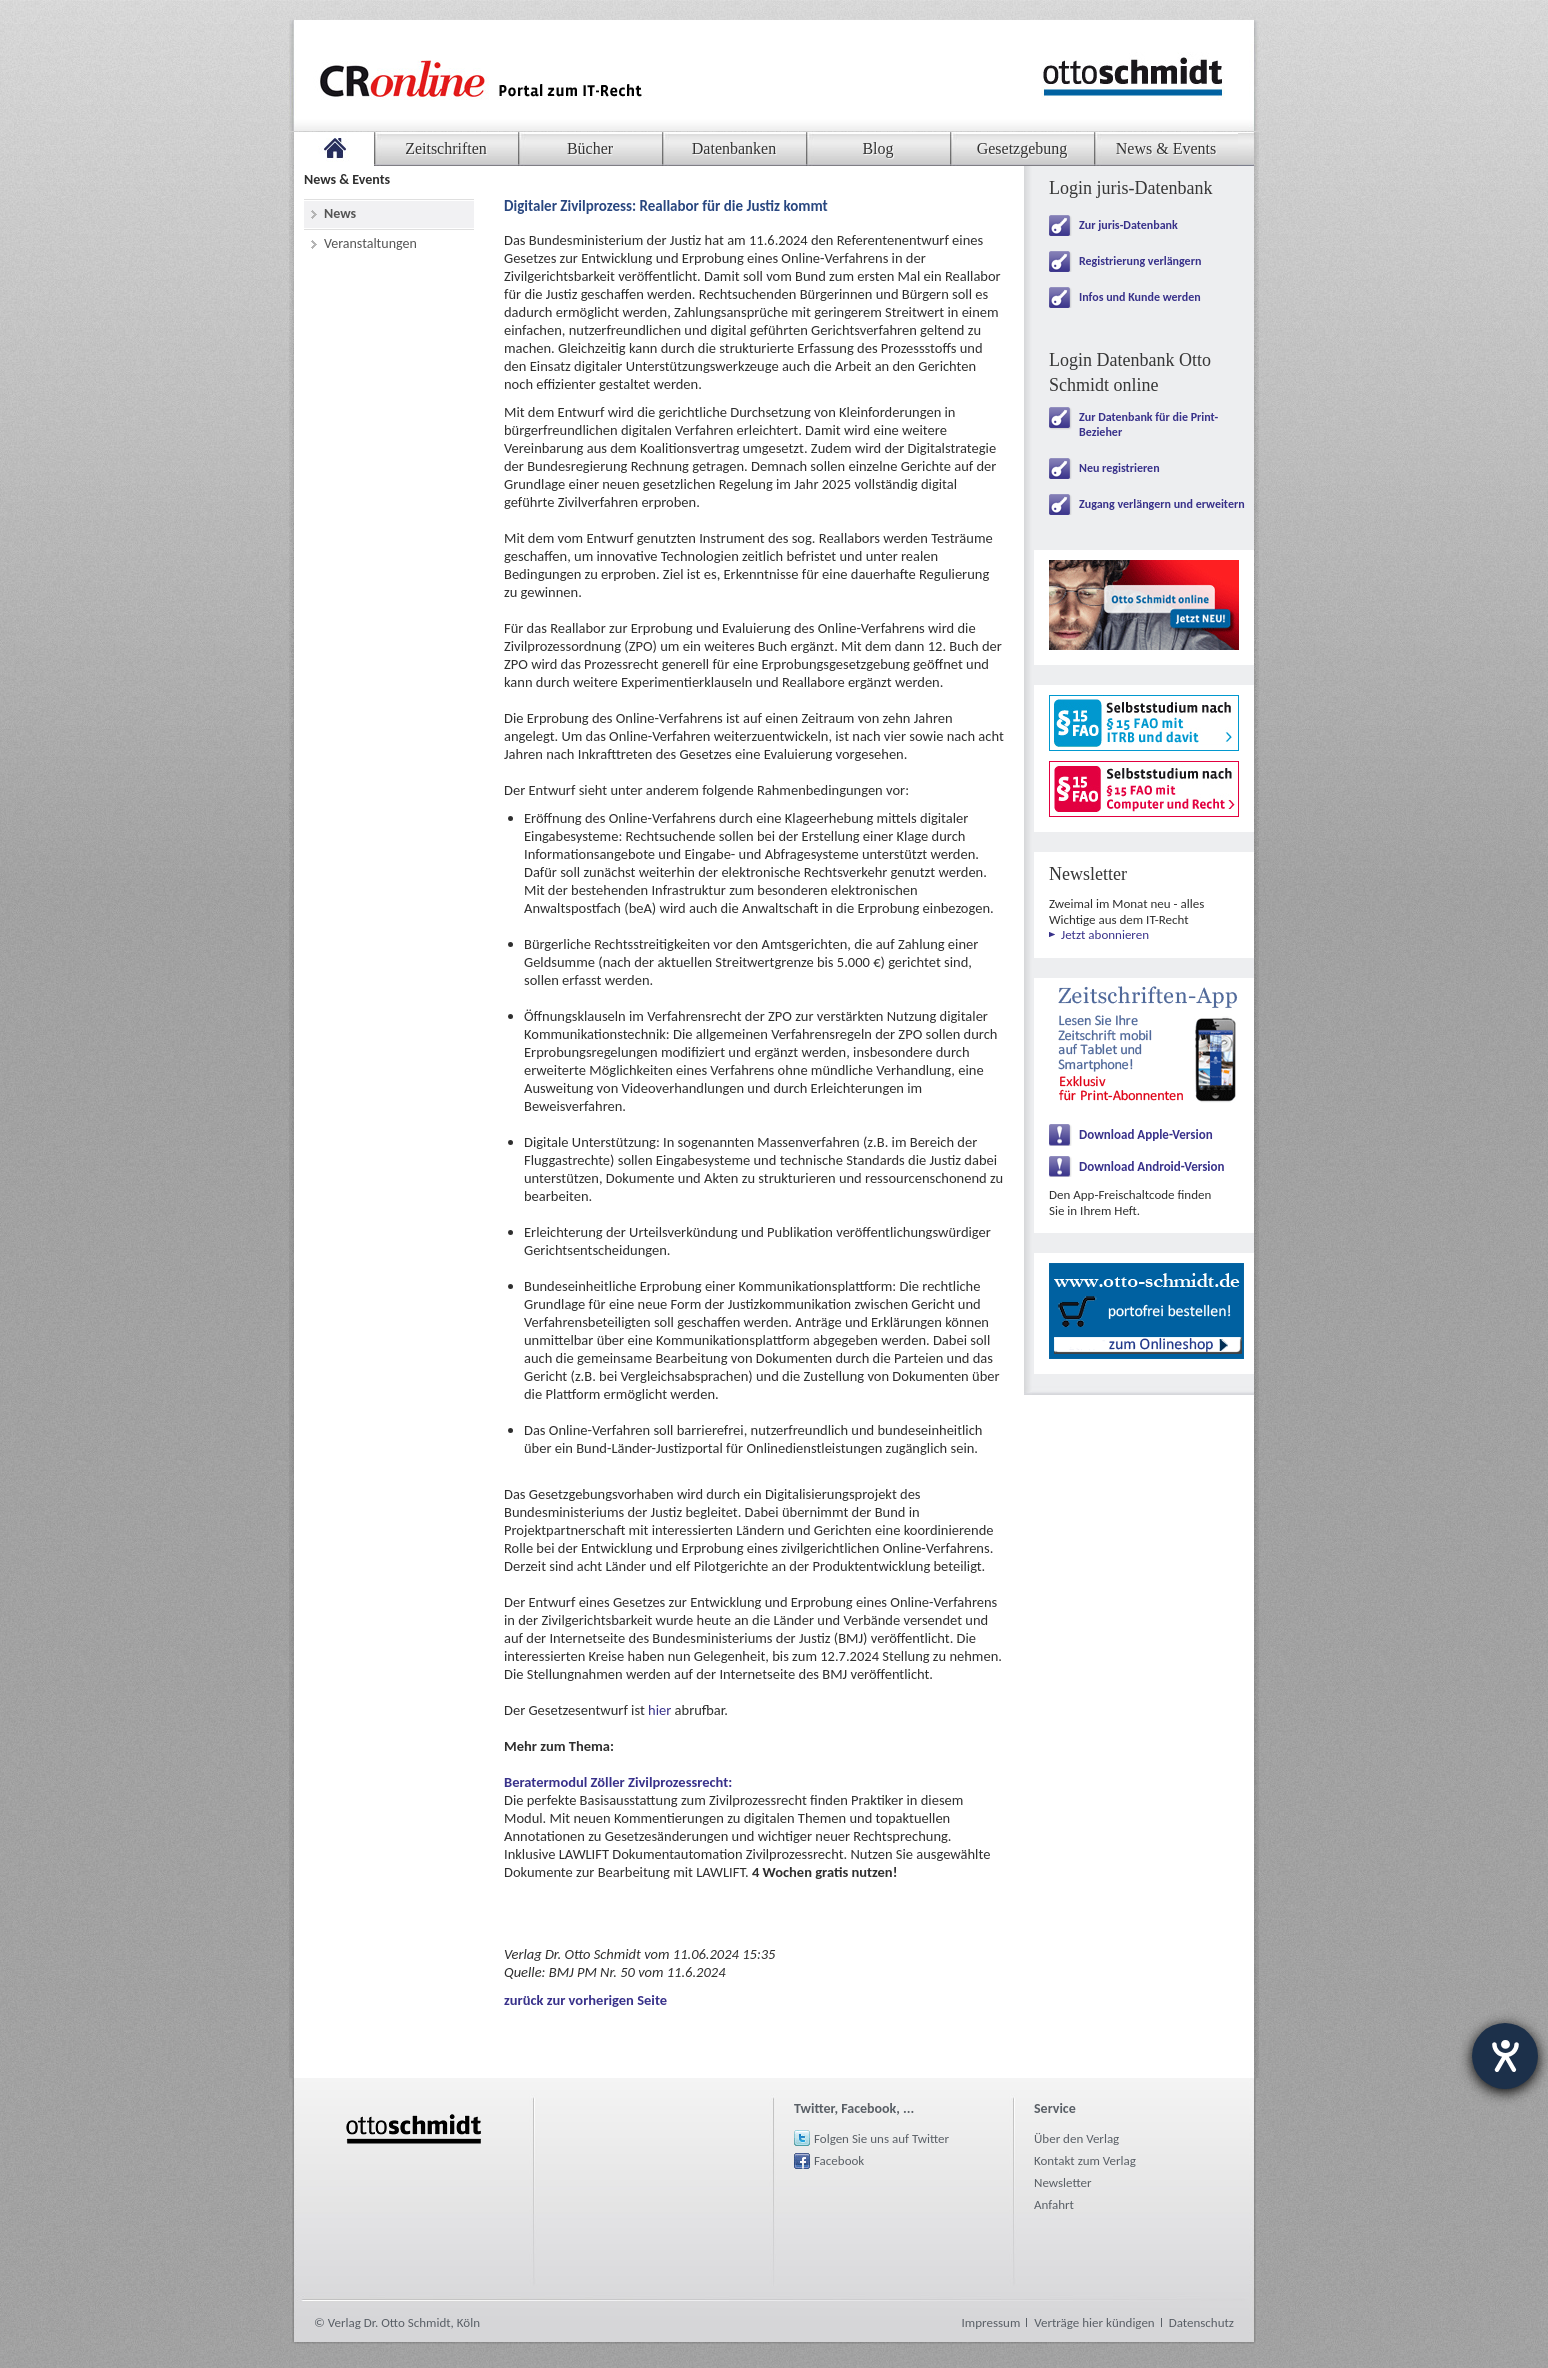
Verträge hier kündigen (1094, 2322)
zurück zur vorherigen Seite (585, 2000)
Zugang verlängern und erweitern (1162, 504)
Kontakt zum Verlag (1085, 2160)
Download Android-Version (1152, 1166)
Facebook (839, 2160)
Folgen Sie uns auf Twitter (881, 2138)
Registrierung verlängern (1140, 261)
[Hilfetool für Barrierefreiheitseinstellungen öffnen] (1505, 2056)
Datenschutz (1201, 2322)
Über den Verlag (1076, 2138)
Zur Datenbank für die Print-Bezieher (1148, 424)
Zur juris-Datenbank (1128, 225)
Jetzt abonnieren (1105, 934)
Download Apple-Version (1146, 1134)
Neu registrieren (1119, 468)
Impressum (991, 2322)
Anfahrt (1054, 2204)
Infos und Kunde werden (1140, 297)
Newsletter (1063, 2182)
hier (661, 1710)
